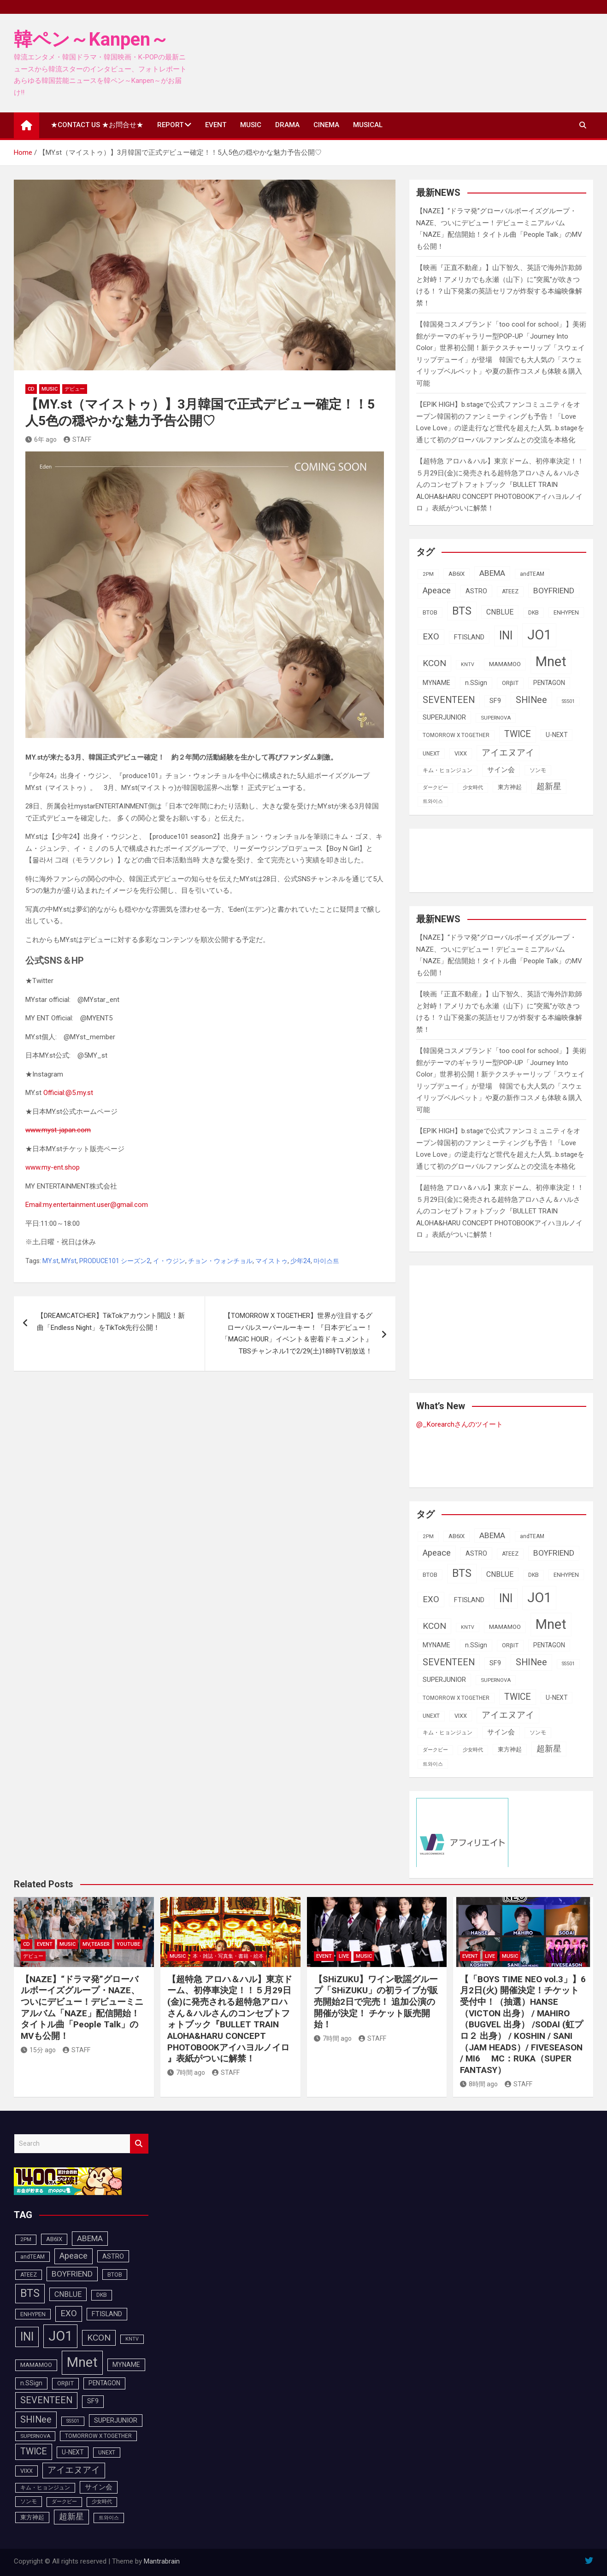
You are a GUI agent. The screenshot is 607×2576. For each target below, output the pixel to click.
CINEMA (326, 125)
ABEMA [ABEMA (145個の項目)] (492, 573)
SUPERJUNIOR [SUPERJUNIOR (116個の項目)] (444, 717)
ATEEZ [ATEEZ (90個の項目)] (510, 591)
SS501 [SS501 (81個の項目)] (568, 701)
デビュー (75, 389)
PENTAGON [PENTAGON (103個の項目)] (549, 682)
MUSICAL (368, 125)
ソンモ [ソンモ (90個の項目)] (538, 770)
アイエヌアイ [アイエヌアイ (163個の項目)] (508, 753)
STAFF (77, 439)
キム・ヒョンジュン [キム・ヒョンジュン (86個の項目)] (447, 770)
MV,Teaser (96, 1944)
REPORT (170, 125)
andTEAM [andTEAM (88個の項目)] (532, 574)
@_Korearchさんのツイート (459, 1424)
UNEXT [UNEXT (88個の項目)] (431, 753)
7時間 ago (186, 2072)
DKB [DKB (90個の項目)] (533, 612)
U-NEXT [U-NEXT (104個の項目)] (556, 734)
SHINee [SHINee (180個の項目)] (531, 700)
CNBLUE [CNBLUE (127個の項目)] (499, 612)
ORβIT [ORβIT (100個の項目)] (510, 682)
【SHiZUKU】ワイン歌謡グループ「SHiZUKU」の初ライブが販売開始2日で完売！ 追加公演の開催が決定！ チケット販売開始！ (376, 2002)
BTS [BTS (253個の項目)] (461, 610)
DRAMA (287, 125)
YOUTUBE (128, 1944)
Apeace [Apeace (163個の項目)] (437, 590)
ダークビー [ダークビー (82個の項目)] (435, 787)
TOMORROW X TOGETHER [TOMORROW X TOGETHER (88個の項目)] (456, 735)
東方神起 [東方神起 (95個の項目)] (510, 787)
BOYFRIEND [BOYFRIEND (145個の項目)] (553, 590)
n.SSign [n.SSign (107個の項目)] (476, 682)
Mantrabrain (162, 2561)
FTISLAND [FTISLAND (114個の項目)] (469, 637)
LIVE (344, 1956)
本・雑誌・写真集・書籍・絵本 (228, 1956)
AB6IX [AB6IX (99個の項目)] (456, 573)
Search (139, 2144)
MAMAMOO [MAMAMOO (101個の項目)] (505, 664)
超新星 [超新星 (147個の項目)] (548, 786)
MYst (69, 1261)
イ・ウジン (169, 1261)
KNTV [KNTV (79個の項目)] (467, 664)
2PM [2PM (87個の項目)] (428, 574)
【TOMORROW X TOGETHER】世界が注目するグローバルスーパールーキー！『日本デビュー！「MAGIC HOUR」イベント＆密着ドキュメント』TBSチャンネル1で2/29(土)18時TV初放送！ (296, 1333)
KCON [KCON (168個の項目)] (434, 663)
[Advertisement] (490, 859)
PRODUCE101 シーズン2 (114, 1261)
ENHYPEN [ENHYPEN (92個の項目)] (566, 612)
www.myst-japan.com (58, 1130)
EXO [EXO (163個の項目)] (431, 637)
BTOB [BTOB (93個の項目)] (430, 612)
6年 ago (41, 439)
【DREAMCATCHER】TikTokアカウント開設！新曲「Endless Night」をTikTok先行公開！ (111, 1321)
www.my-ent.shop (52, 1167)
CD (31, 389)
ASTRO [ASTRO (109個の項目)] (476, 591)
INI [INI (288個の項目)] (506, 635)
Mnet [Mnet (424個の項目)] (551, 661)
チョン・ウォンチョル (220, 1261)
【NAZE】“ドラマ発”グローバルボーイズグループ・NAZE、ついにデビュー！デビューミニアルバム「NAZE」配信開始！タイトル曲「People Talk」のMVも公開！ (82, 2007)
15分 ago (38, 2050)
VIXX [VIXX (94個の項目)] (460, 753)
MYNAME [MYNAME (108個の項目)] (436, 682)
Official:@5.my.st (68, 1093)
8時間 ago (479, 2084)
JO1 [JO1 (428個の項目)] (539, 635)
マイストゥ (271, 1261)
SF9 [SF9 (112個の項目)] (495, 701)
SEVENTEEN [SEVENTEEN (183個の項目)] (449, 700)
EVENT (215, 125)
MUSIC (250, 125)
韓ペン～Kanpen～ (91, 39)
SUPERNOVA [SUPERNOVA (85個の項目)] (496, 717)
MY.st (50, 1261)
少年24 (300, 1261)
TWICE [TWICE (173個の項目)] (517, 734)
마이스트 (326, 1261)
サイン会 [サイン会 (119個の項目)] (501, 770)
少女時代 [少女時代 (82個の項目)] (473, 787)
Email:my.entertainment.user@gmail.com (86, 1204)
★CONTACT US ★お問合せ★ (97, 125)
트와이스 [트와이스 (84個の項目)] (433, 801)
